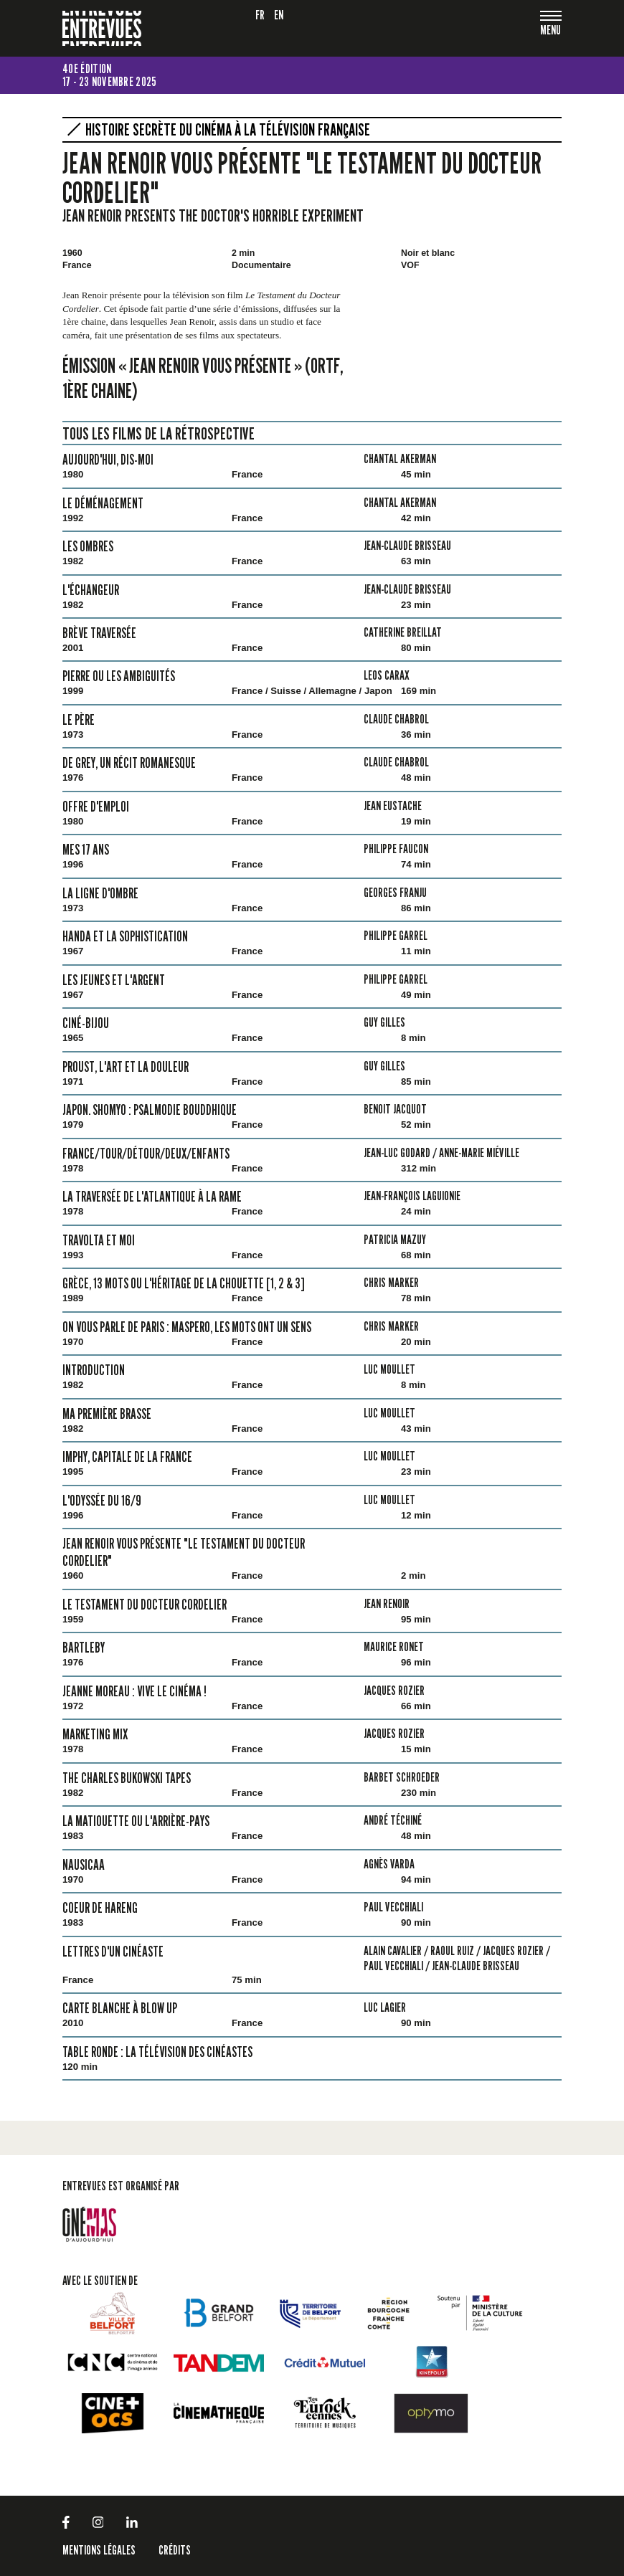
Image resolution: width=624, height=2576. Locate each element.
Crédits (175, 2549)
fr (260, 14)
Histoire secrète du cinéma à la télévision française (227, 129)
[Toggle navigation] (551, 31)
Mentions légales (99, 2549)
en (279, 14)
